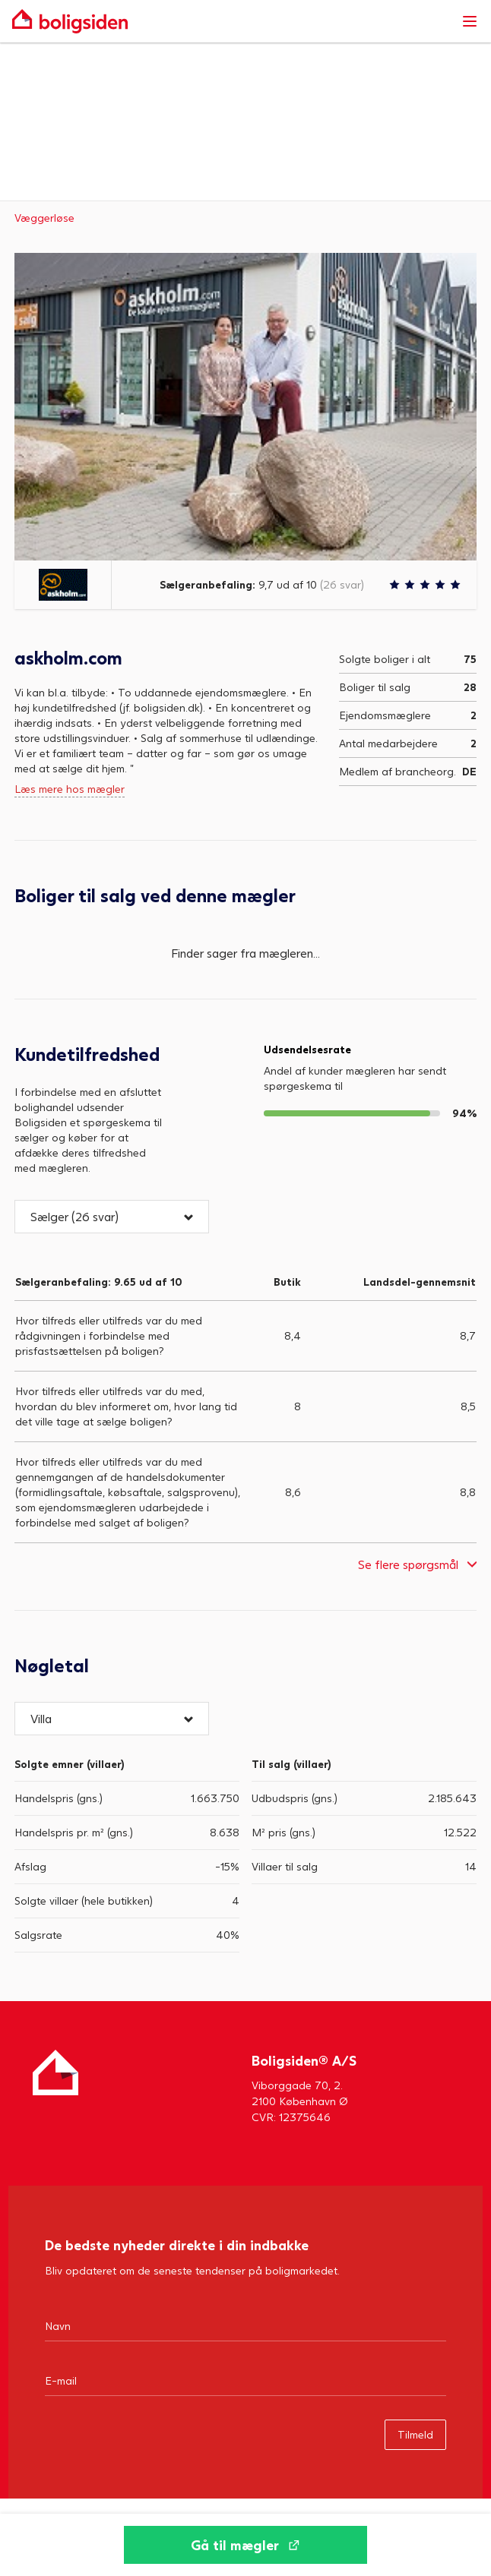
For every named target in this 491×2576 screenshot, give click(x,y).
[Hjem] (55, 2087)
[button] (111, 1216)
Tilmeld (415, 2434)
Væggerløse (44, 217)
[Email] (245, 2380)
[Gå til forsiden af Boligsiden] (230, 21)
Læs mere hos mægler (69, 788)
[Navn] (245, 2325)
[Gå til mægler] (245, 2545)
